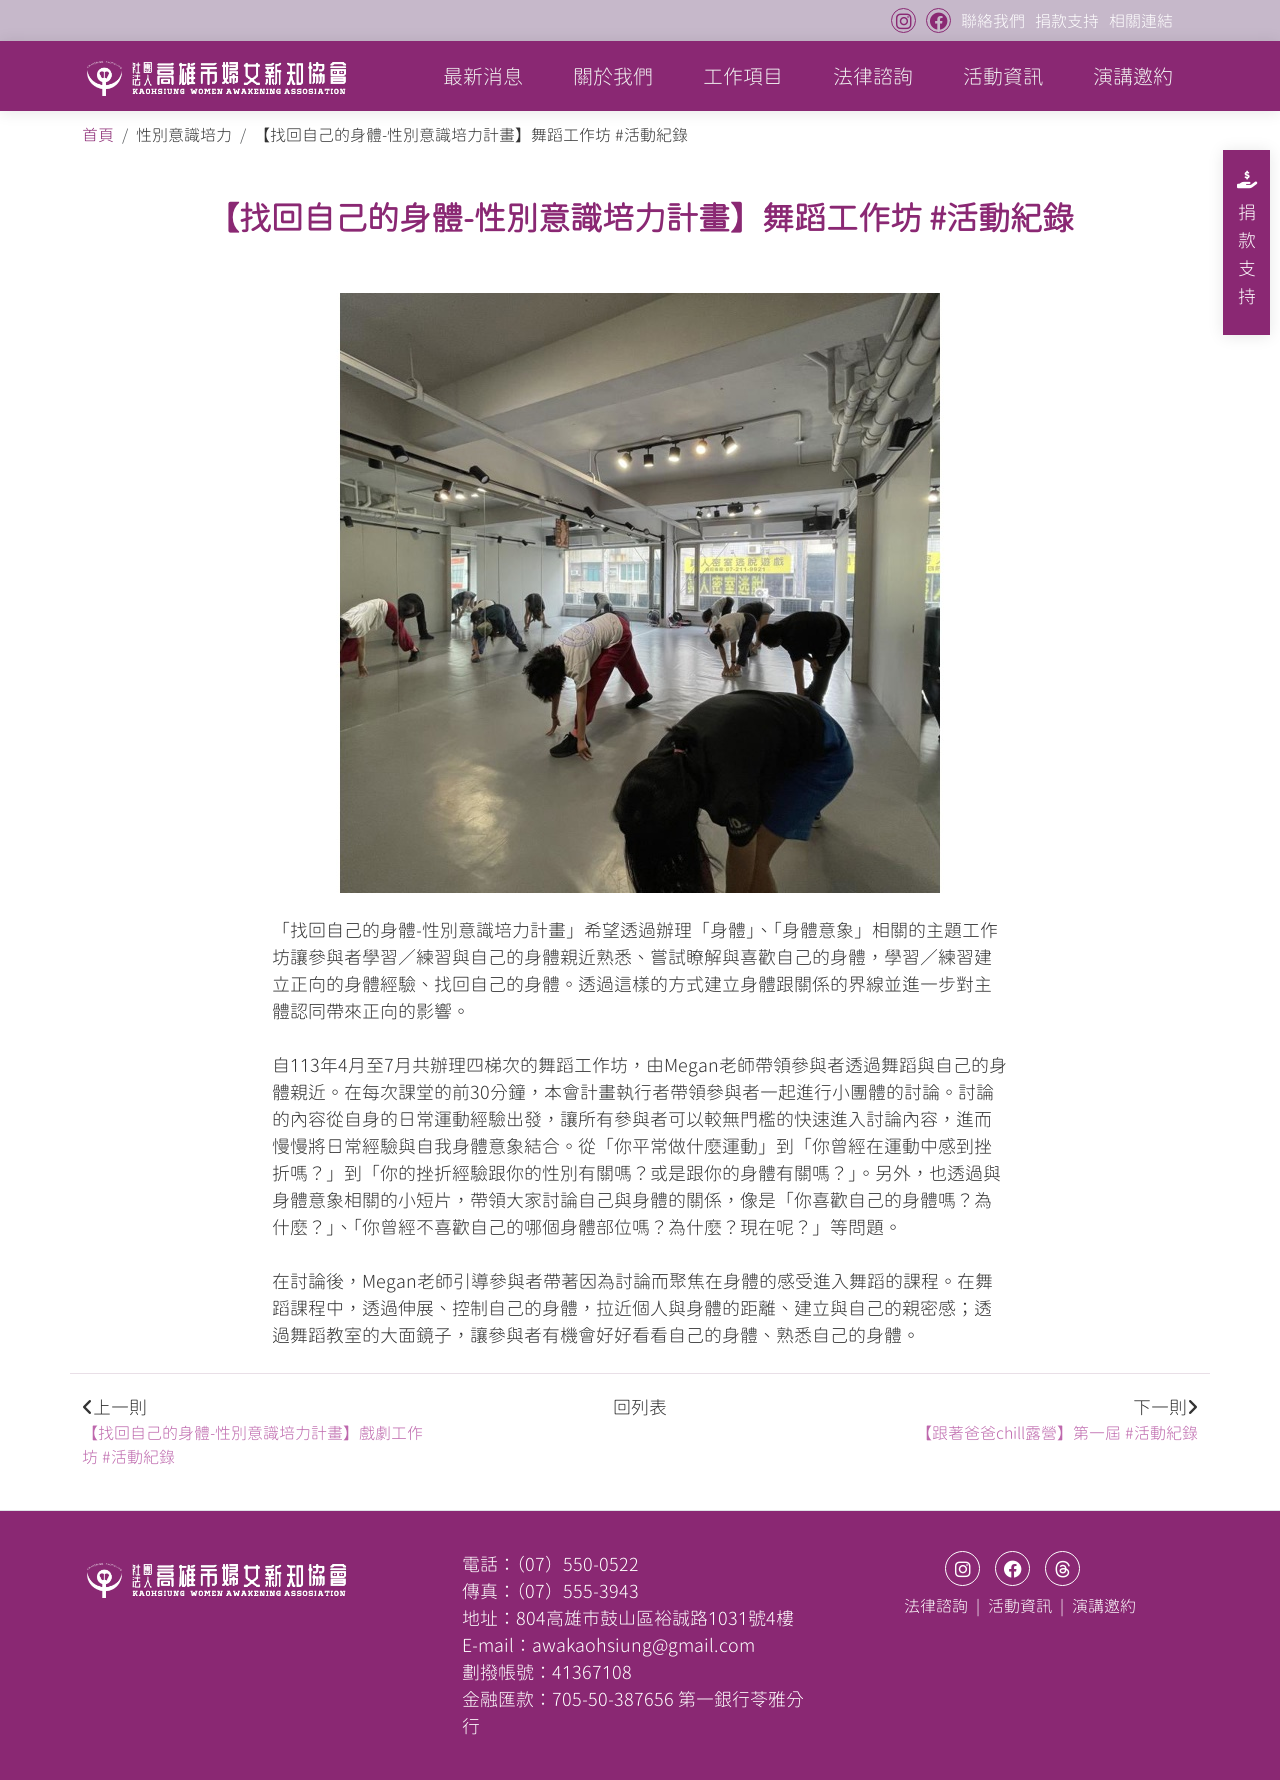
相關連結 (1141, 21)
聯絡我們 (993, 21)
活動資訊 (1003, 76)
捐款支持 (1067, 21)
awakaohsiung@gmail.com (643, 1645)
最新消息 (483, 76)
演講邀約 (1133, 76)
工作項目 (743, 76)
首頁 (98, 135)
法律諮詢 (873, 76)
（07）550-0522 (577, 1564)
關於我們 (613, 76)
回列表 (640, 1407)
